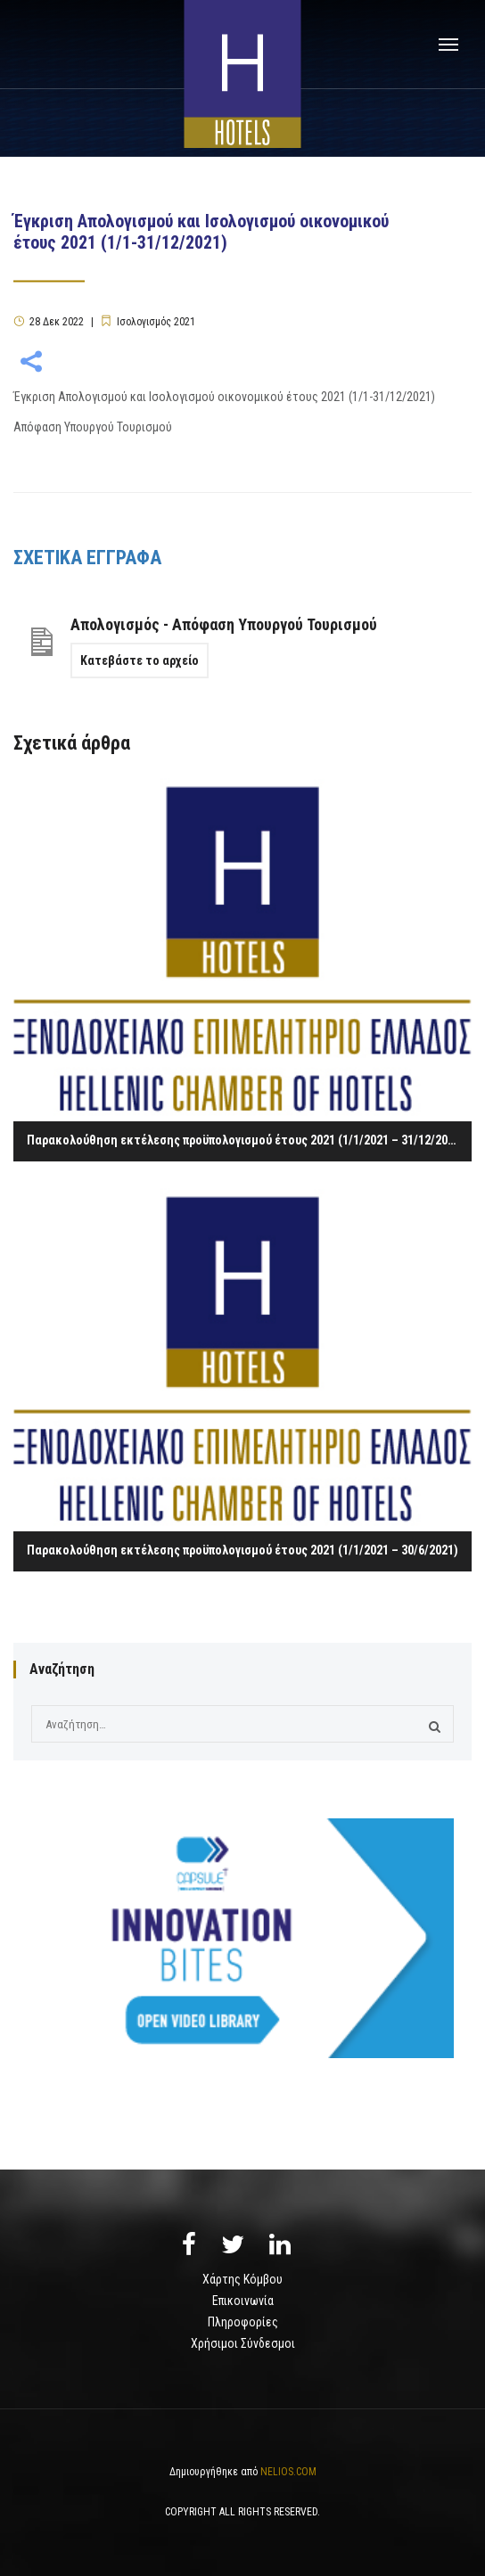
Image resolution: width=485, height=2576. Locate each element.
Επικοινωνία (243, 2300)
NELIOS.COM (288, 2471)
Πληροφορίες (243, 2322)
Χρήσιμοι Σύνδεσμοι (243, 2343)
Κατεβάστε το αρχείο (139, 660)
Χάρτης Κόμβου (242, 2279)
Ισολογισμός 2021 (156, 322)
